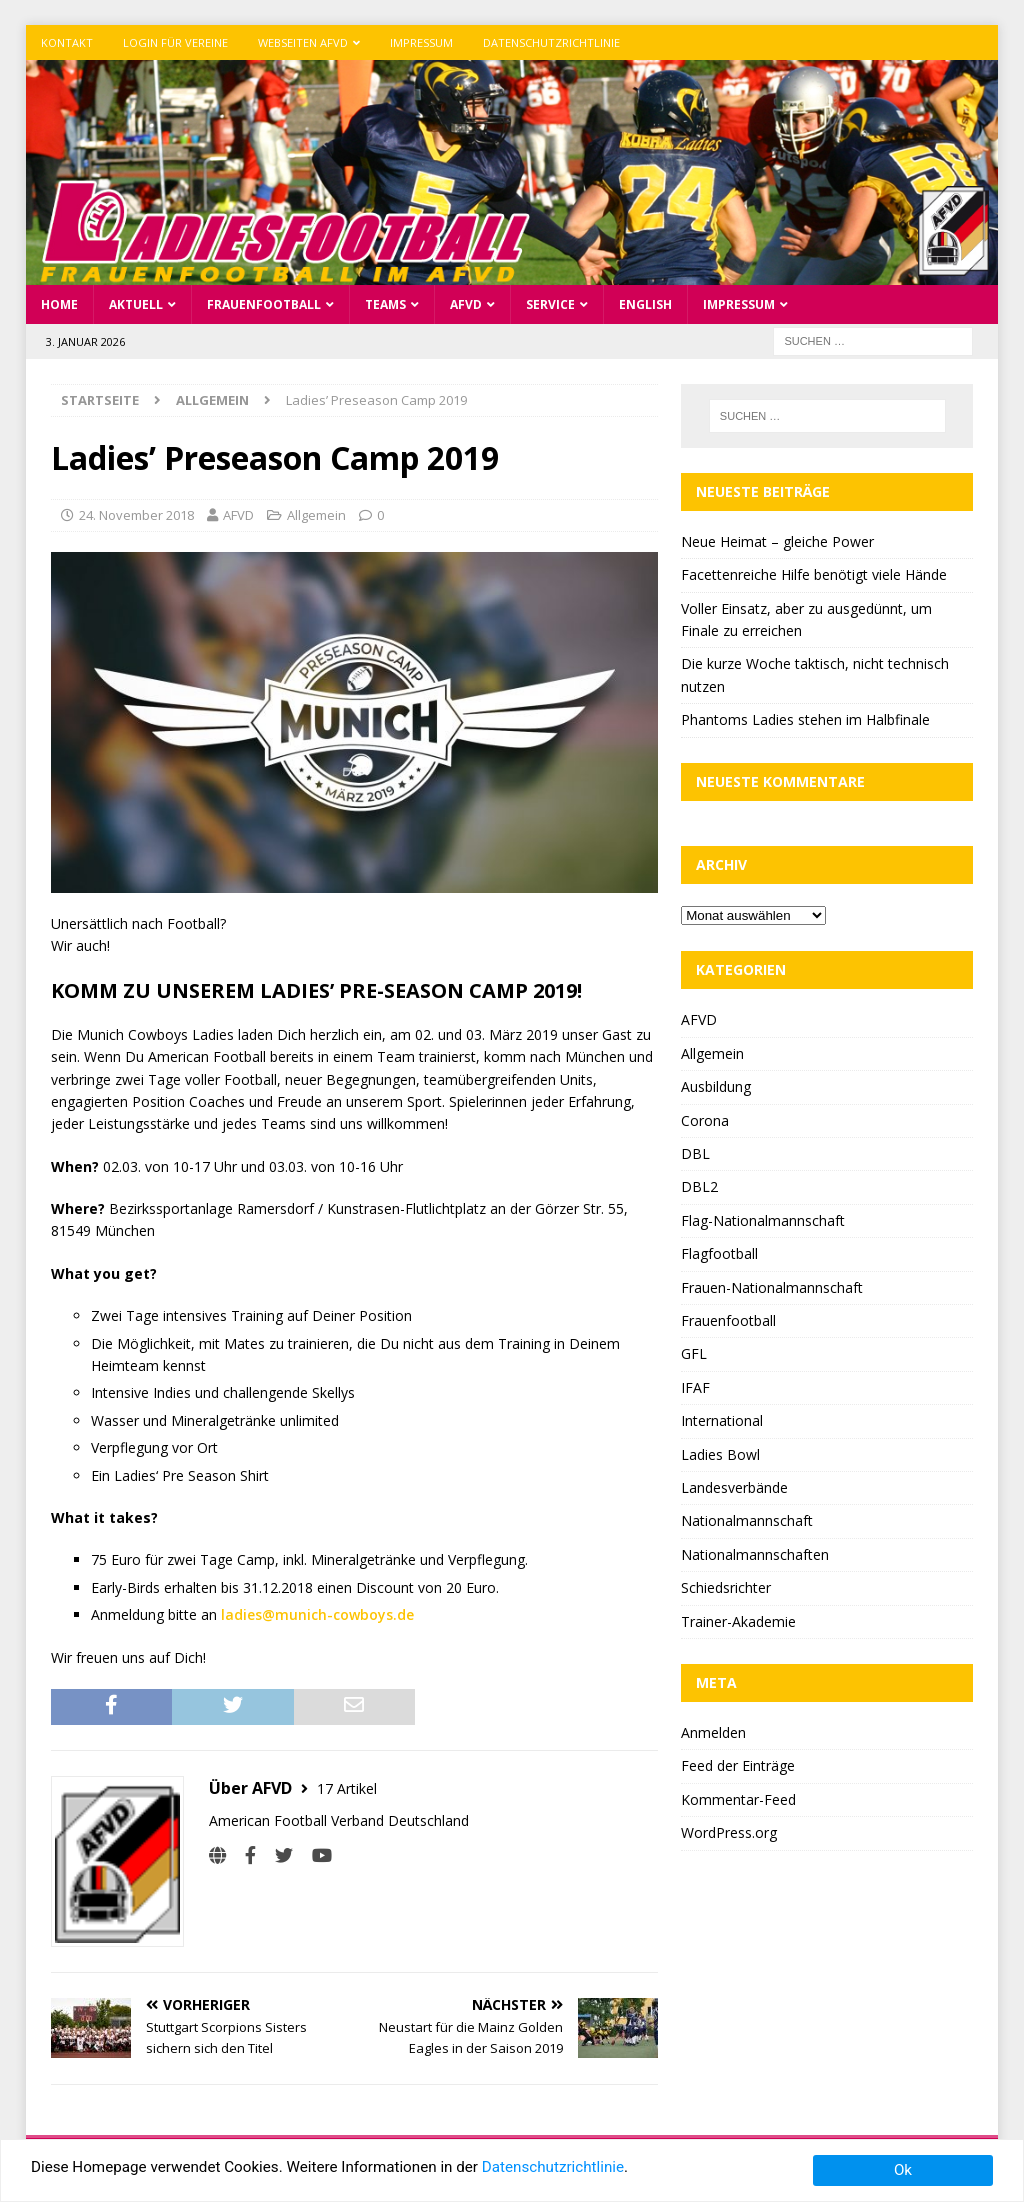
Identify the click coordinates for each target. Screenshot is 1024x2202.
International (722, 1420)
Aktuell (136, 304)
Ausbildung (716, 1086)
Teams (385, 304)
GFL (694, 1353)
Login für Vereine (175, 42)
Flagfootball (719, 1253)
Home (59, 304)
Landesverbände (734, 1487)
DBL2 (699, 1186)
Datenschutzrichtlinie (551, 42)
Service (550, 304)
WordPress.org (729, 1832)
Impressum (421, 42)
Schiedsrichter (726, 1587)
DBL (695, 1153)
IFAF (695, 1387)
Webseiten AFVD (303, 42)
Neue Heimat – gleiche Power (777, 541)
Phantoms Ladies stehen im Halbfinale (805, 719)
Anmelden (713, 1732)
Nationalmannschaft (747, 1520)
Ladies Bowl (720, 1454)
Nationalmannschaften (755, 1554)
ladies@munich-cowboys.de (317, 1614)
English (645, 304)
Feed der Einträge (738, 1765)
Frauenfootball (264, 304)
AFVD (466, 304)
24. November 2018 (136, 515)
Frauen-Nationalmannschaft (772, 1287)
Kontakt (67, 42)
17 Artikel (347, 1787)
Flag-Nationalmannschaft (763, 1220)
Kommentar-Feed (738, 1799)
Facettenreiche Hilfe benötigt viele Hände (814, 574)
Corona (705, 1120)
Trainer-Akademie (738, 1620)
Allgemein (316, 515)
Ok (903, 2170)
